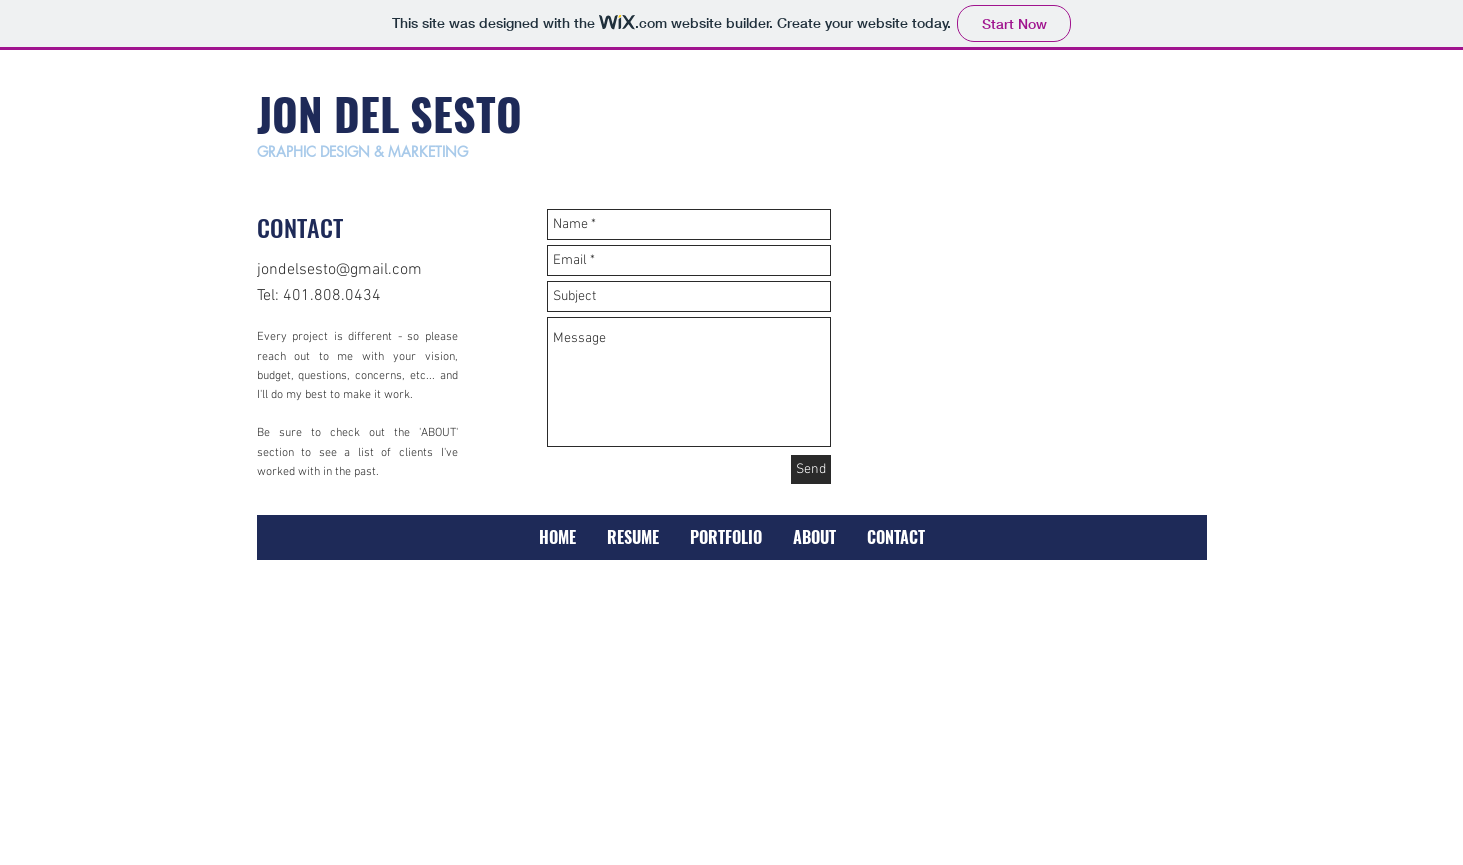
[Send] (811, 469)
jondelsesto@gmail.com (339, 270)
